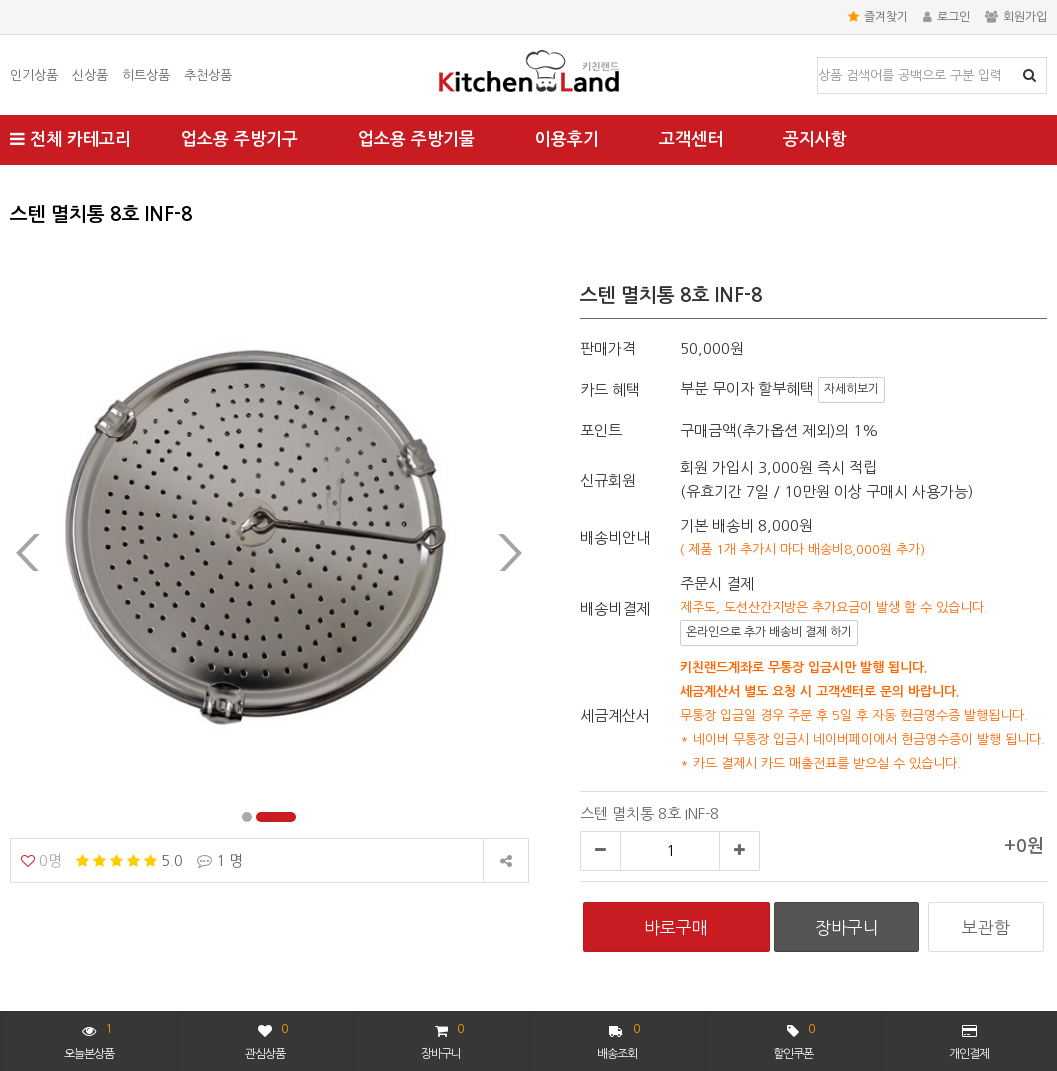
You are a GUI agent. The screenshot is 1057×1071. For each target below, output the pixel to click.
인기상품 (34, 75)
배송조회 (618, 1039)
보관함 (986, 927)
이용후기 (567, 139)
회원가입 (1016, 17)
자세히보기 (851, 389)
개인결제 (969, 1042)
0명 (41, 860)
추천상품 (208, 75)
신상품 (90, 75)
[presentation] (28, 552)
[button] (262, 817)
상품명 (818, 58)
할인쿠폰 (794, 1039)
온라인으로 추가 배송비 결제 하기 (769, 632)
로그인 (946, 17)
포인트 (601, 430)
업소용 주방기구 (239, 139)
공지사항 (815, 139)
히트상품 (146, 75)
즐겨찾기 (878, 17)
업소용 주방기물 (416, 139)
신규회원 (608, 480)
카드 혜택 (610, 389)
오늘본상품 (89, 1039)
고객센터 (691, 139)
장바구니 (442, 1039)
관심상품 (266, 1039)
